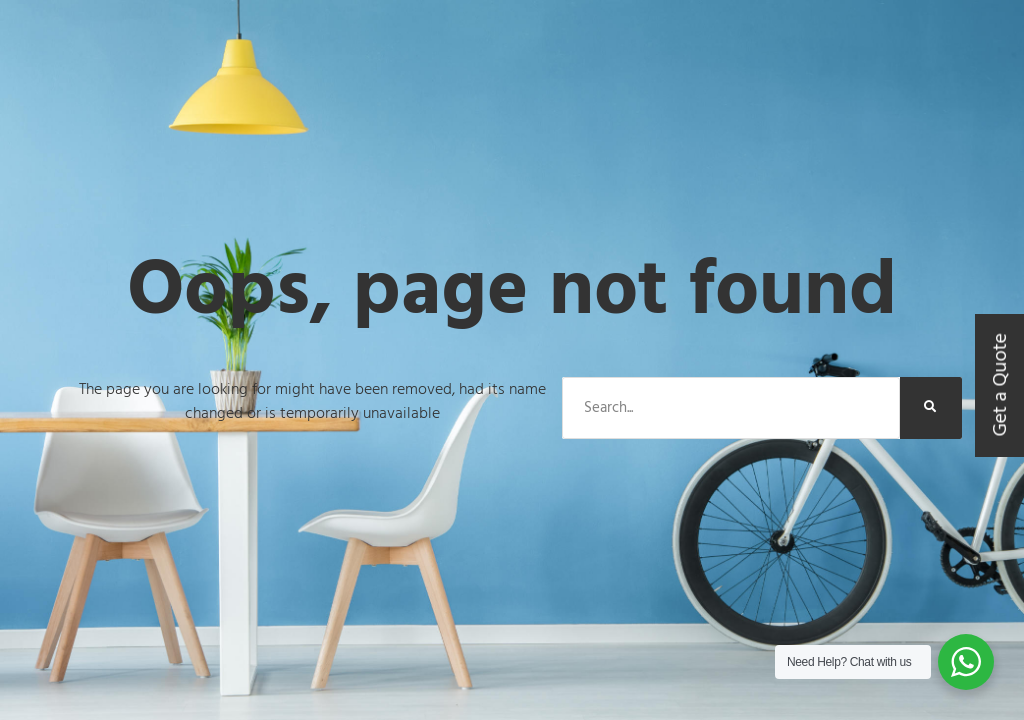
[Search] (931, 408)
